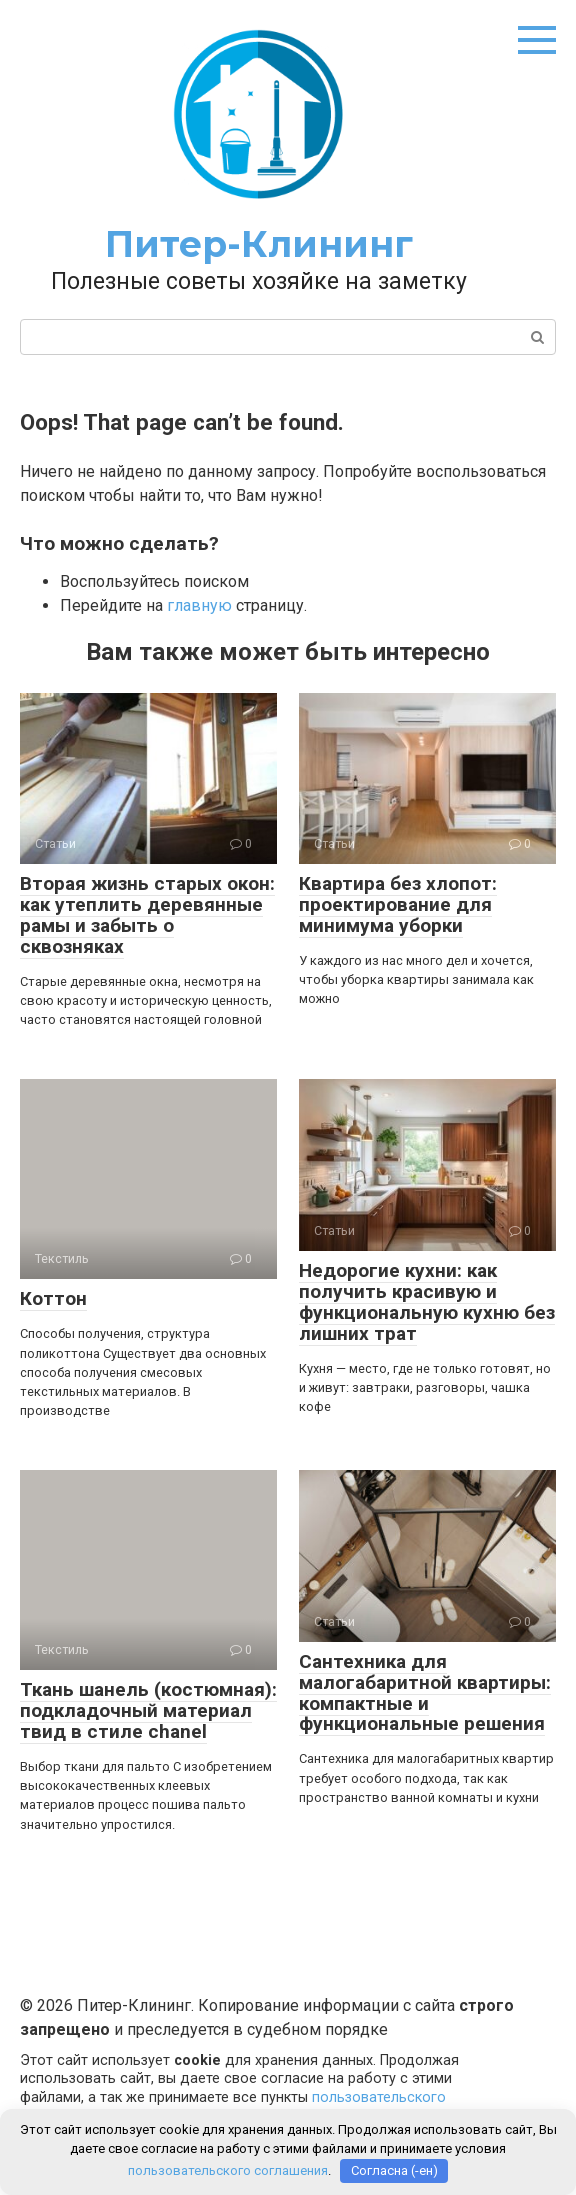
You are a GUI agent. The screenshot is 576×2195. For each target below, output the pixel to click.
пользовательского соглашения (228, 2170)
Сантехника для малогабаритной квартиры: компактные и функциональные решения (425, 1693)
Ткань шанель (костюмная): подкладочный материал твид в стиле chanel (148, 1710)
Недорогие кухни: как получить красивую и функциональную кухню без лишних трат (427, 1302)
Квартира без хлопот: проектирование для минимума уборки (398, 904)
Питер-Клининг (259, 244)
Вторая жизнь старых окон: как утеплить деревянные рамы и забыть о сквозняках (147, 915)
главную (199, 605)
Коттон (53, 1298)
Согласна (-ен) (394, 2170)
